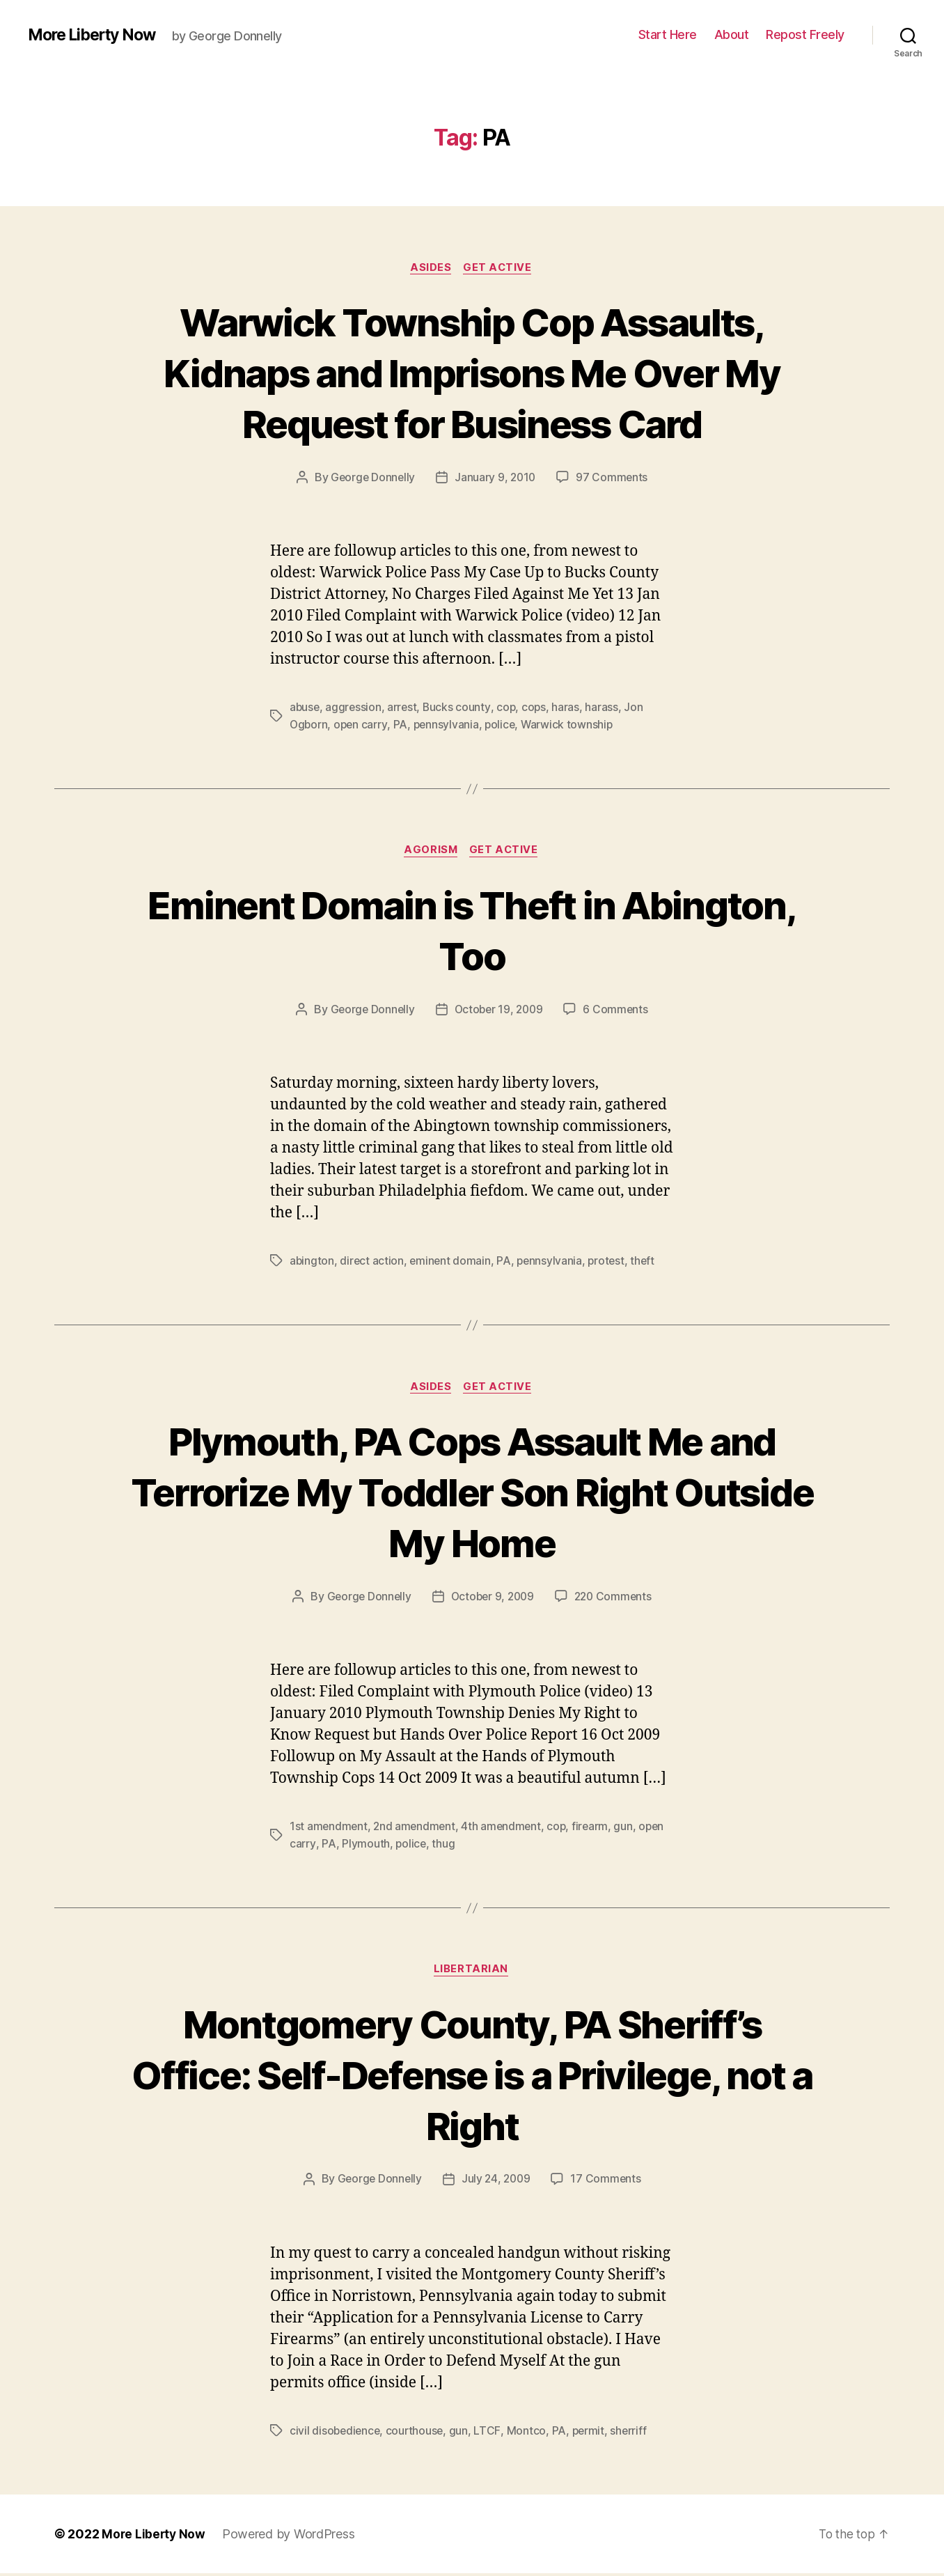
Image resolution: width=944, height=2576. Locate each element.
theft (648, 1262)
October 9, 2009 (491, 1598)
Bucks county (459, 708)
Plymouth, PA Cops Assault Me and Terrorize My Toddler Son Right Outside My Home (472, 1492)
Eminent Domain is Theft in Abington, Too (472, 929)
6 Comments (618, 1010)
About (731, 34)
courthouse (417, 2433)
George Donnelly (372, 478)
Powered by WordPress (290, 2536)
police (503, 725)
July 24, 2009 (497, 2182)
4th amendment (505, 1828)
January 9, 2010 (496, 478)
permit (591, 2433)
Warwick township (572, 725)
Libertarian (471, 1971)
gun (629, 1828)
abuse (305, 708)
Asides (430, 268)
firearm (595, 1828)
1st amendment (329, 1828)
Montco (528, 2433)
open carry (362, 725)
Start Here (667, 34)
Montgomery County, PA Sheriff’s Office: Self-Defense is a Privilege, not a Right (472, 2075)
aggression (355, 708)
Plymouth (365, 1845)
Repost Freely (805, 34)
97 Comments (614, 478)
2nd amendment (417, 1828)
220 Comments (616, 1598)
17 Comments (607, 2182)
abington (312, 1262)
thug (443, 1845)
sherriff (632, 2433)
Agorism (430, 851)
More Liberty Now (96, 34)
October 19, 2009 (499, 1010)
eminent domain (452, 1262)
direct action (372, 1262)
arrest (404, 708)
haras (569, 708)
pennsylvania (449, 725)
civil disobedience (336, 2433)
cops (537, 708)
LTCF (490, 2433)
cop (509, 708)
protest (610, 1262)
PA (402, 725)
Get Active (499, 268)
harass (605, 708)
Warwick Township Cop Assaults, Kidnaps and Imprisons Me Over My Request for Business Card (472, 372)
